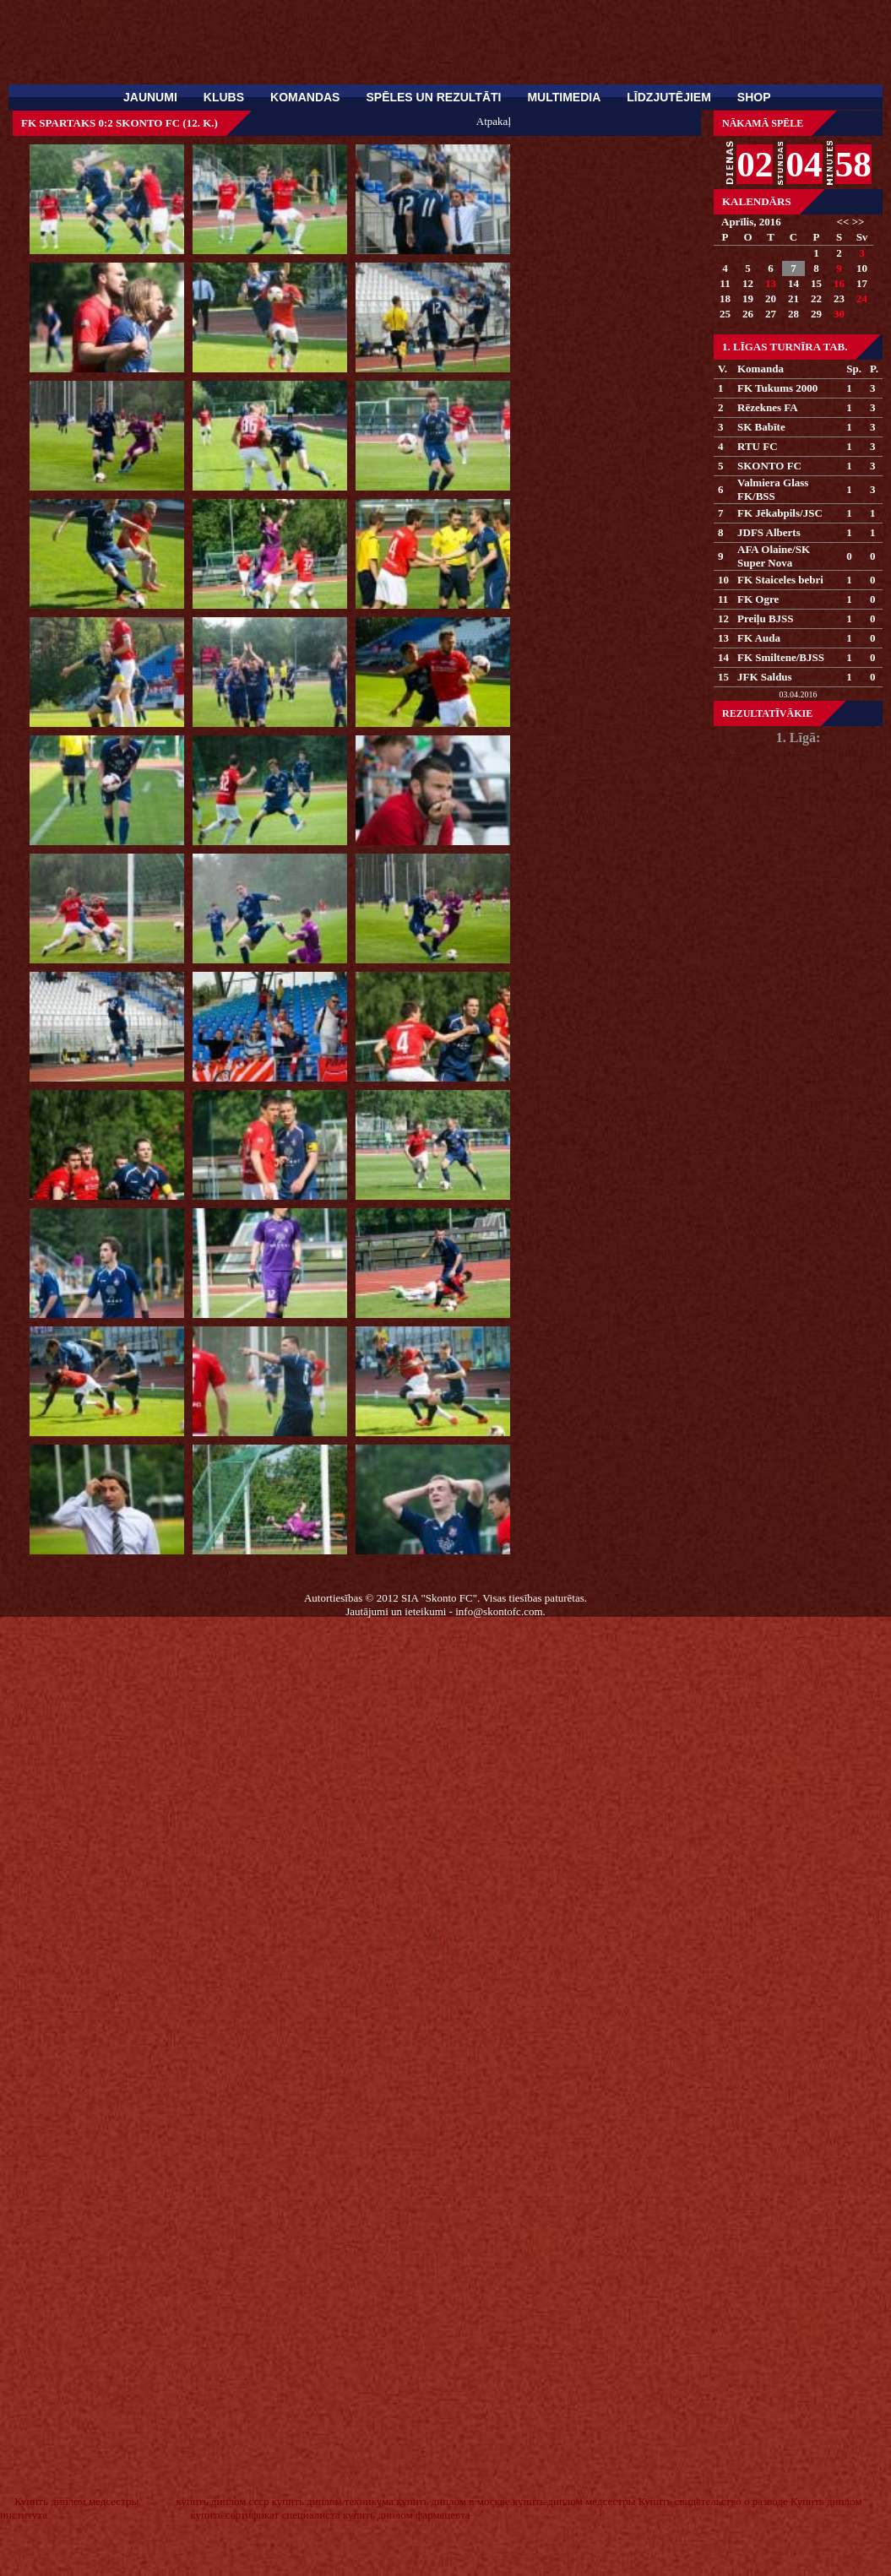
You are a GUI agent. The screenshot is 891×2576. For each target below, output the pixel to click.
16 (839, 283)
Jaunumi (150, 97)
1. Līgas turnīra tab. (784, 346)
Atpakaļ (493, 121)
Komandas (305, 97)
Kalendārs (756, 201)
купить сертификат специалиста (265, 2514)
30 (839, 313)
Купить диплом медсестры (76, 2501)
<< (843, 221)
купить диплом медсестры (574, 2501)
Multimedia (563, 97)
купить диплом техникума (333, 2501)
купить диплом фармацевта (406, 2514)
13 (770, 283)
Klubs (224, 97)
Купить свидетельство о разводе (713, 2501)
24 (861, 298)
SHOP (754, 97)
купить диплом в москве (453, 2501)
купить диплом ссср (222, 2501)
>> (858, 221)
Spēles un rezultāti (433, 97)
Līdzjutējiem (669, 97)
